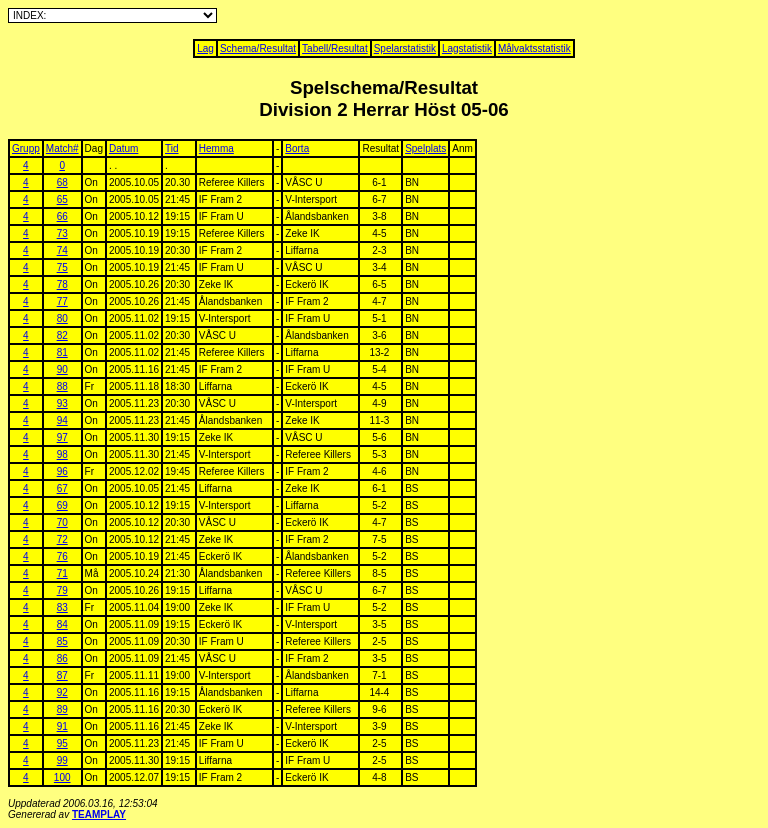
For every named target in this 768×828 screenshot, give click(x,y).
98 (62, 454)
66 (62, 216)
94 (62, 420)
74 (62, 250)
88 (62, 386)
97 (62, 437)
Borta (297, 148)
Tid (172, 148)
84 (62, 624)
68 (62, 182)
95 (62, 743)
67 (62, 488)
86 (62, 658)
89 (62, 709)
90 (62, 369)
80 (62, 318)
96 (62, 471)
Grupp (26, 148)
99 (62, 760)
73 (62, 233)
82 (62, 335)
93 (62, 403)
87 (62, 675)
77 (62, 301)
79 (62, 590)
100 (62, 777)
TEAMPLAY (99, 814)
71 (62, 573)
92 (62, 692)
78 (62, 284)
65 (62, 199)
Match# (62, 148)
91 (62, 726)
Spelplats (425, 148)
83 (62, 607)
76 (62, 556)
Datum (123, 148)
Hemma (216, 148)
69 (62, 505)
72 (62, 539)
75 (62, 267)
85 (62, 641)
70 (62, 522)
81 (62, 352)
